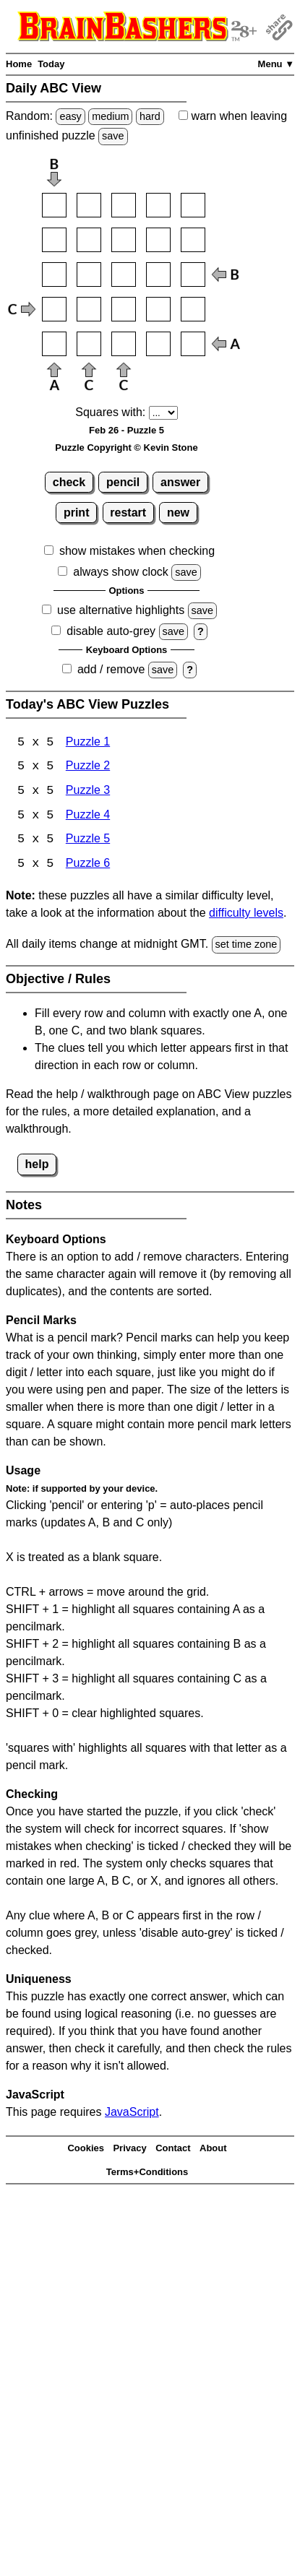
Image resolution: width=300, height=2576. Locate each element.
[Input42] (89, 309)
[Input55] (193, 344)
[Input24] (158, 240)
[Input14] (158, 205)
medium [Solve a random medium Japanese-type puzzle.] (110, 116)
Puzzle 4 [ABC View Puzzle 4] (88, 817)
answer (180, 482)
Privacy (129, 2150)
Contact (172, 2150)
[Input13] (123, 205)
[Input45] (193, 309)
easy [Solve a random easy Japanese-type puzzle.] (70, 116)
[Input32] (89, 274)
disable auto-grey (111, 631)
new (178, 512)
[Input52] (89, 344)
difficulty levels (246, 915)
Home (19, 64)
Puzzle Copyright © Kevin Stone (126, 447)
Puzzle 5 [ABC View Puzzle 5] (88, 841)
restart (128, 512)
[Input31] (54, 274)
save (113, 136)
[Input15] (193, 205)
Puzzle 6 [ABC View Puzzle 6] (88, 866)
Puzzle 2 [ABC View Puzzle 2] (88, 767)
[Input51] (54, 344)
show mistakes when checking (137, 551)
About (213, 2150)
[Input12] (89, 205)
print (77, 512)
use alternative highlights (120, 610)
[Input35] (193, 274)
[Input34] (158, 274)
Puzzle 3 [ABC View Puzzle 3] (88, 792)
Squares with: (110, 412)
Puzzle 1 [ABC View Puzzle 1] (88, 743)
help (37, 1165)
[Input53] (123, 344)
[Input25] (193, 240)
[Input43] (123, 309)
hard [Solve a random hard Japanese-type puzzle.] (150, 116)
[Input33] (123, 274)
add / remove (111, 669)
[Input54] (158, 344)
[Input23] (123, 240)
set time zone (246, 946)
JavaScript (132, 2113)
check (69, 482)
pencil (123, 482)
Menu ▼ (276, 64)
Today (51, 64)
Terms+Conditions (147, 2173)
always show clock (120, 572)
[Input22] (89, 240)
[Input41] (54, 309)
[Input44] (158, 309)
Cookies (85, 2150)
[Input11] (54, 205)
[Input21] (54, 240)
